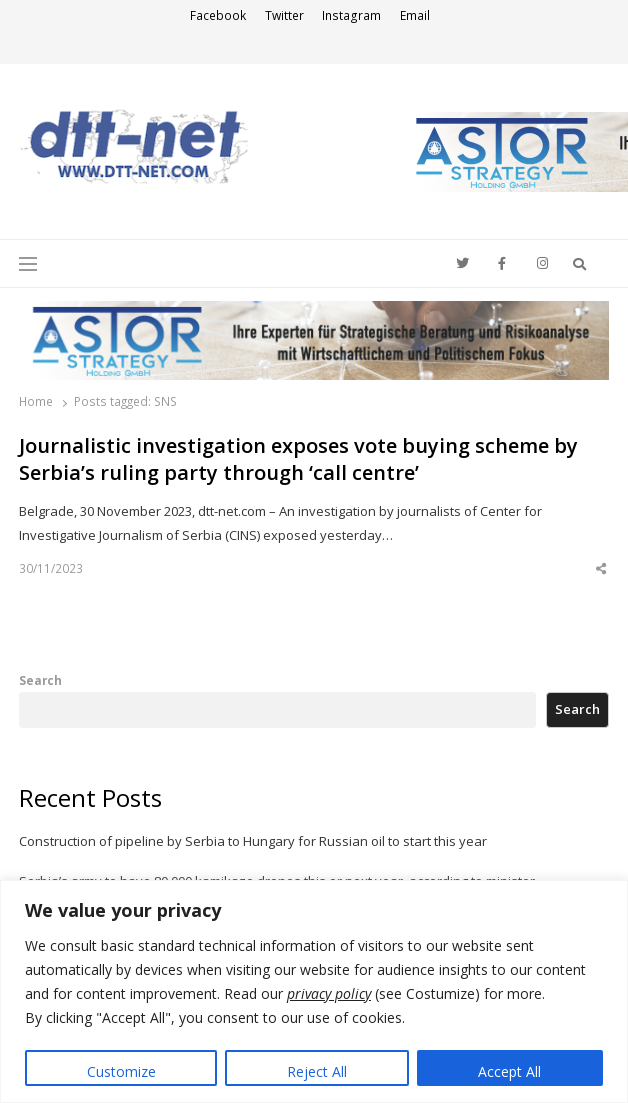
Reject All (317, 1071)
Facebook (218, 15)
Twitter (284, 15)
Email (415, 15)
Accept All (509, 1071)
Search (40, 680)
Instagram (351, 15)
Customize (121, 1071)
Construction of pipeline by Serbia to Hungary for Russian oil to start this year (253, 841)
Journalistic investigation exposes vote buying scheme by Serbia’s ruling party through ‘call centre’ (298, 459)
